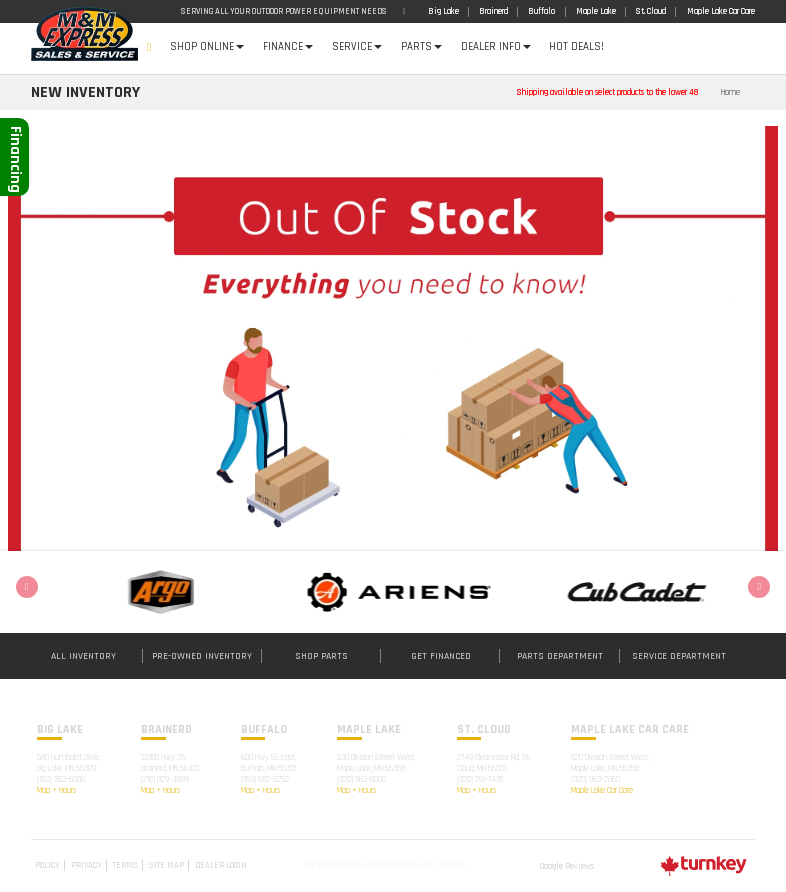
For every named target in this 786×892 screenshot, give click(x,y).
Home (149, 48)
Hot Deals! (576, 47)
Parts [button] (421, 47)
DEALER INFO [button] (496, 47)
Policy (47, 865)
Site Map (166, 865)
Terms (125, 865)
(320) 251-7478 (480, 779)
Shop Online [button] (207, 47)
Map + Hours (56, 790)
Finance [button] (288, 47)
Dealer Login (221, 865)
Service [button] (357, 47)
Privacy (86, 865)
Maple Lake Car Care (602, 790)
